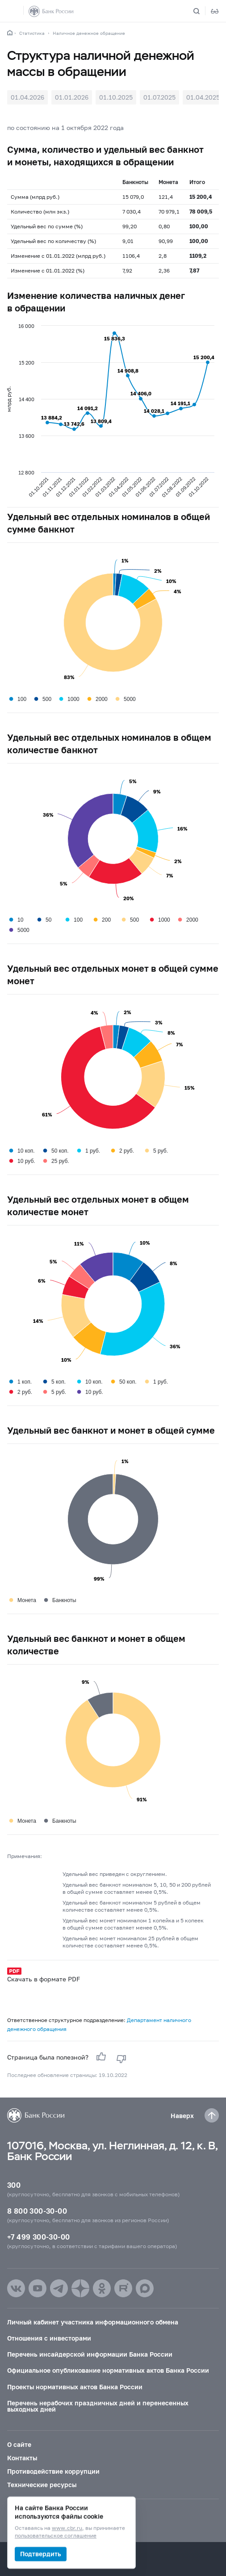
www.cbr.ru (67, 2528)
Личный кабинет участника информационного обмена (92, 2322)
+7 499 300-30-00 (38, 2236)
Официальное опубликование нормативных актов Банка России (108, 2370)
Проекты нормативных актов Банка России (74, 2387)
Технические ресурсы (41, 2484)
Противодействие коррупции (53, 2471)
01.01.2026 (71, 97)
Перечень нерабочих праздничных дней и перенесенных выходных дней (97, 2406)
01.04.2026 (27, 97)
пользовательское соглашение (55, 2536)
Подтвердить (40, 2554)
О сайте (19, 2444)
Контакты (22, 2458)
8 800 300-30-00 (37, 2211)
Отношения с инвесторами (49, 2338)
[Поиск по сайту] (202, 11)
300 (14, 2185)
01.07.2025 (159, 97)
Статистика (32, 33)
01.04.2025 (203, 97)
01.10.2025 (116, 97)
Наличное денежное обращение (89, 33)
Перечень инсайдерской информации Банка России (89, 2354)
